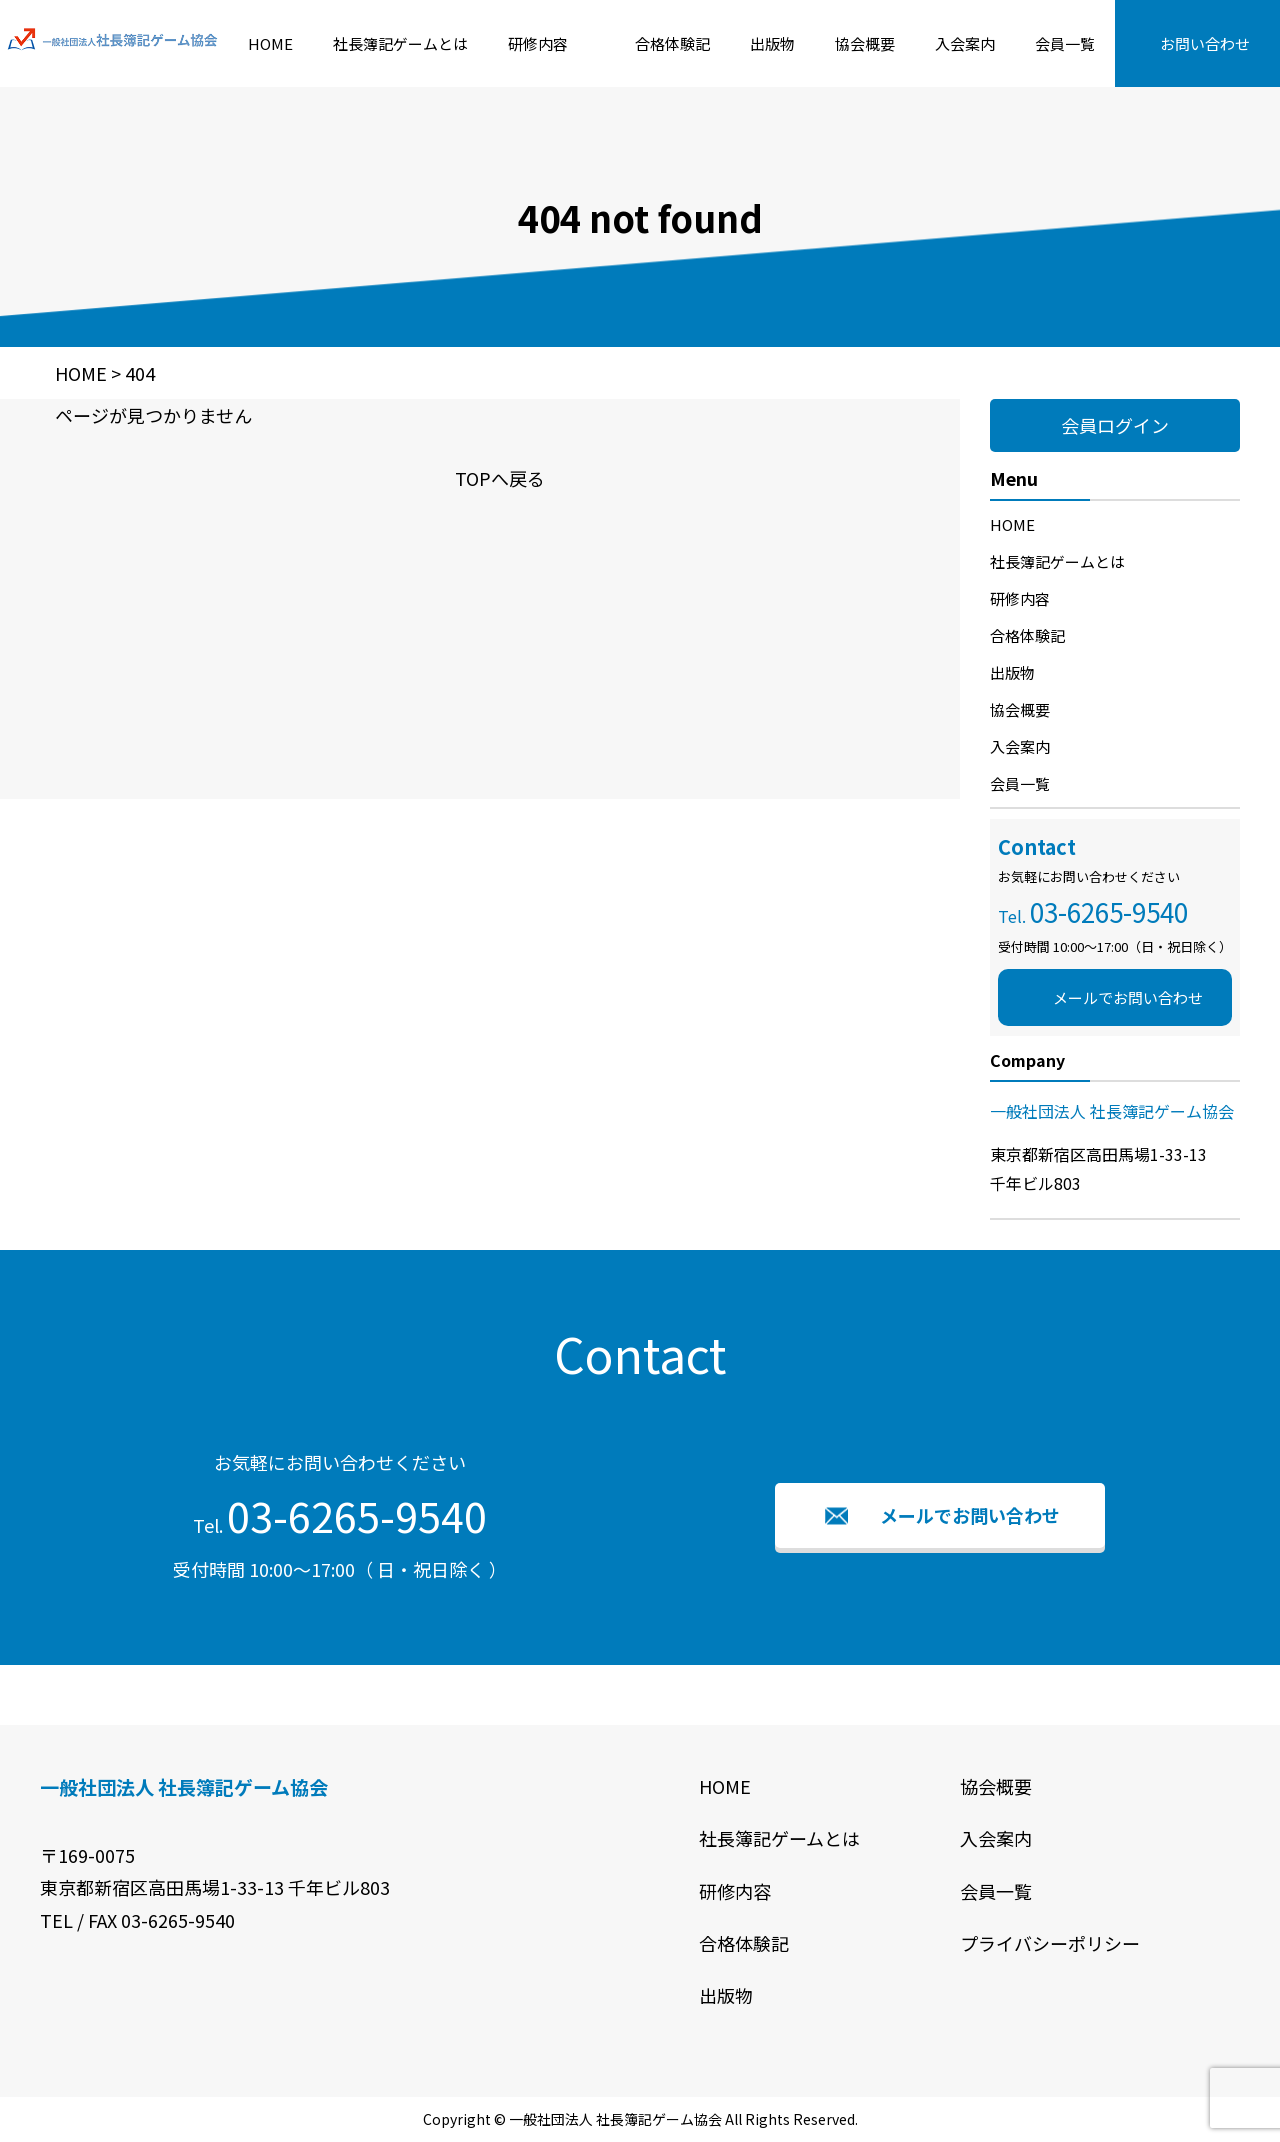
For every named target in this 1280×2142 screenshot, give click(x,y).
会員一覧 (1065, 43)
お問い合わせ (1205, 43)
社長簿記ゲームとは (400, 43)
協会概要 (865, 43)
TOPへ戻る (500, 478)
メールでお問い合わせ (1128, 997)
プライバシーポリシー (1050, 1943)
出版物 (772, 43)
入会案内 (965, 43)
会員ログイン (1115, 425)
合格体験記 (672, 43)
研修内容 (538, 43)
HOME (270, 43)
